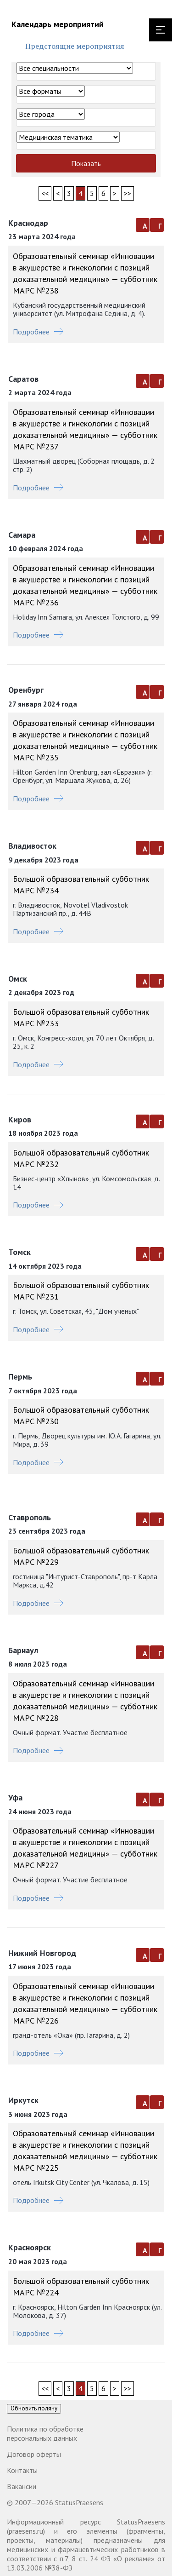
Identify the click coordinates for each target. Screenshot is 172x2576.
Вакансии (21, 2486)
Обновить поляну (34, 2408)
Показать (86, 163)
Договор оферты (34, 2454)
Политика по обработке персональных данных (45, 2433)
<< (45, 193)
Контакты (22, 2470)
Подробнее (38, 331)
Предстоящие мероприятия (74, 46)
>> (127, 193)
